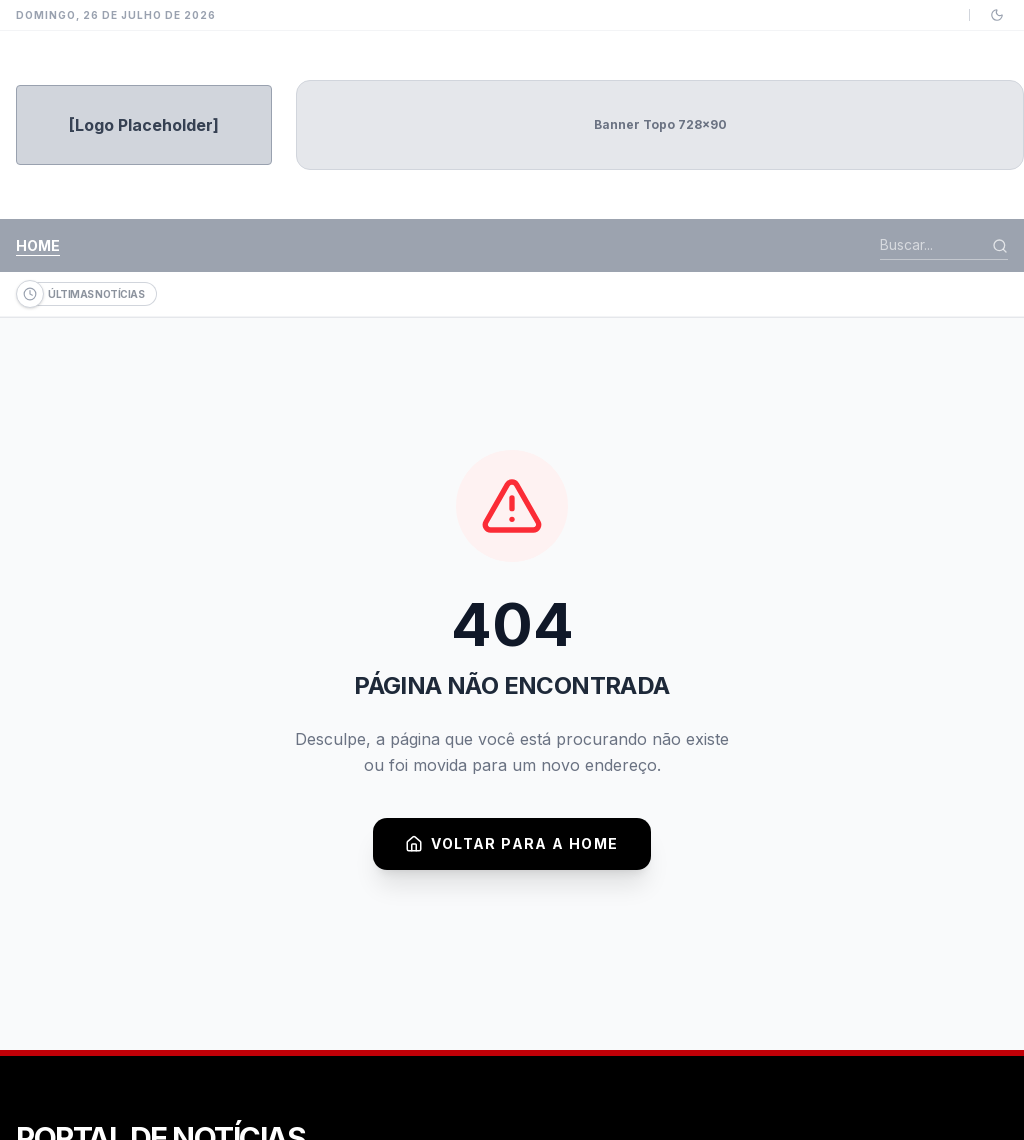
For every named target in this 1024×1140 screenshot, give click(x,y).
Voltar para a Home (511, 844)
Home (38, 245)
